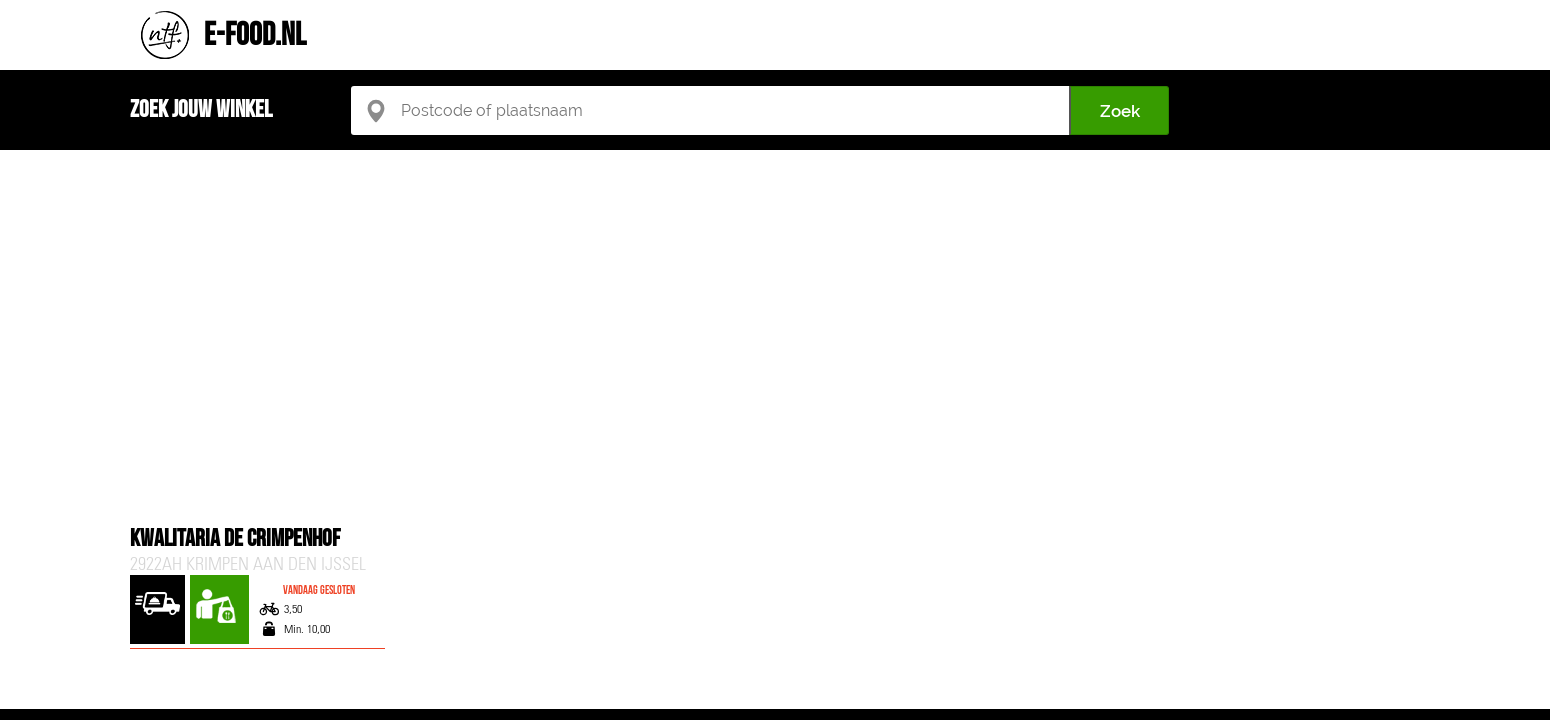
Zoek (1120, 111)
